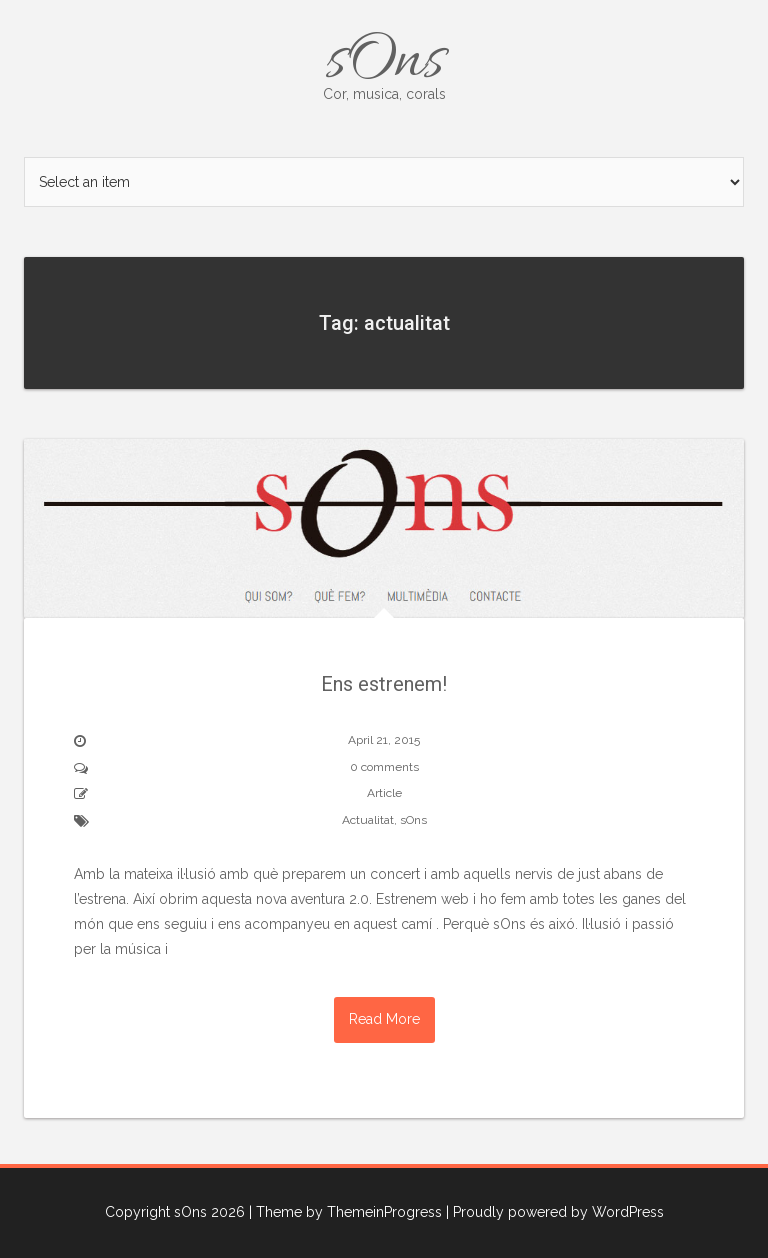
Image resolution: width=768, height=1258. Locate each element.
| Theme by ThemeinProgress (345, 1212)
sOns (384, 62)
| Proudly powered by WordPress (555, 1212)
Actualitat (368, 820)
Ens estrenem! (384, 684)
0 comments (384, 767)
